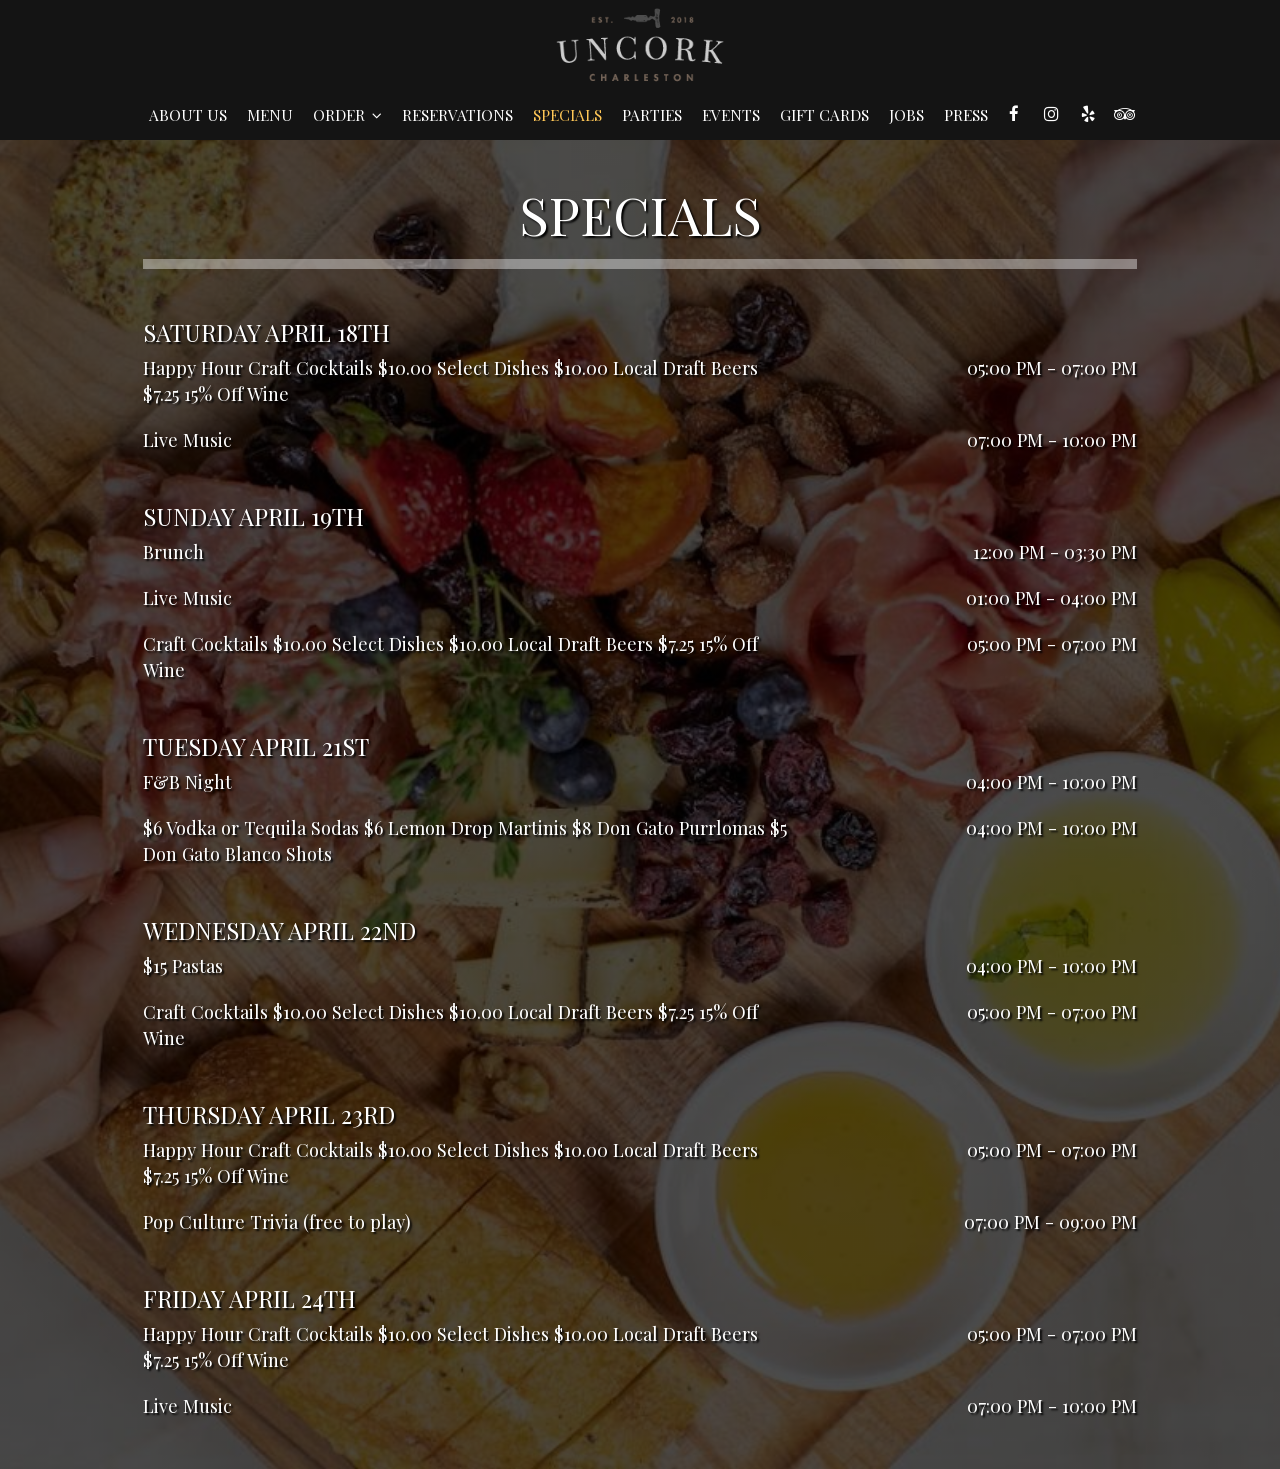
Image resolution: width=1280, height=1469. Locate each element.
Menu (270, 115)
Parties (652, 115)
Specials (567, 115)
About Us (188, 115)
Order (347, 115)
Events (731, 115)
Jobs (906, 115)
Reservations (457, 115)
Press (966, 115)
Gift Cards (824, 115)
